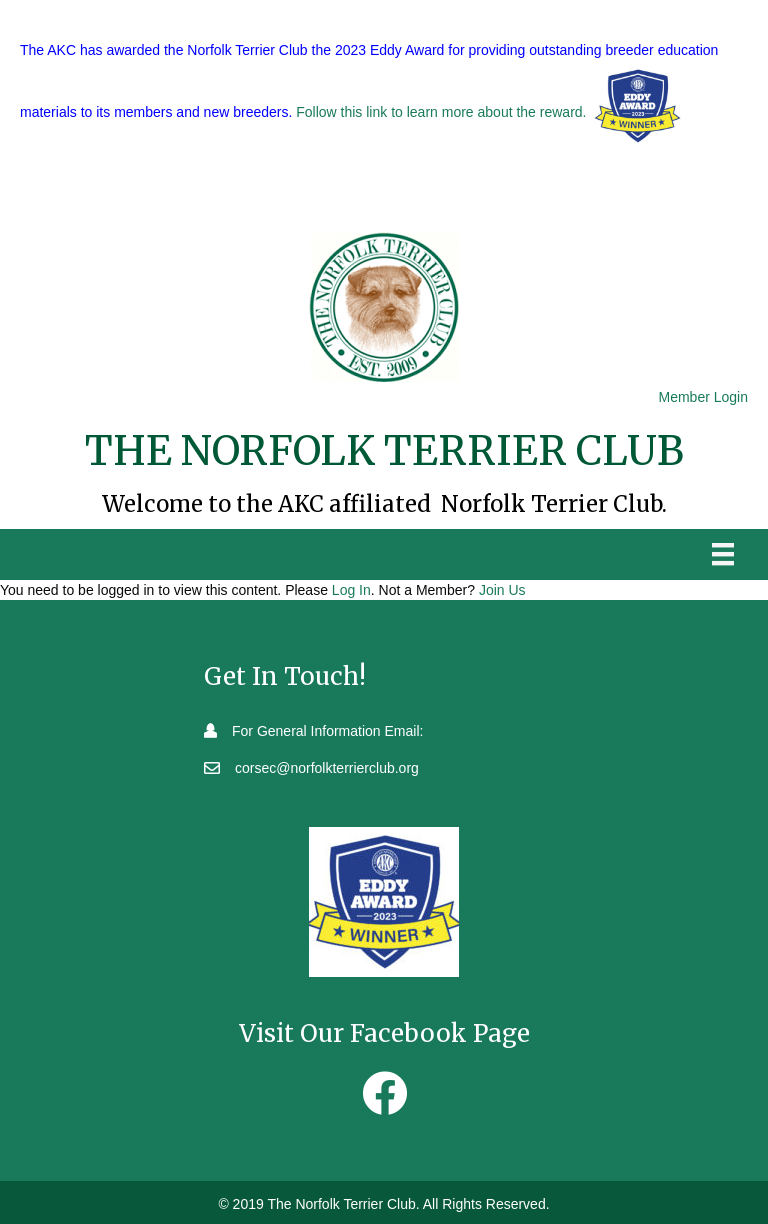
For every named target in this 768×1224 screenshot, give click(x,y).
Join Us (502, 590)
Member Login (704, 397)
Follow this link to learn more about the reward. (441, 113)
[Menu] (723, 554)
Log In (351, 590)
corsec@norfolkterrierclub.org (327, 768)
